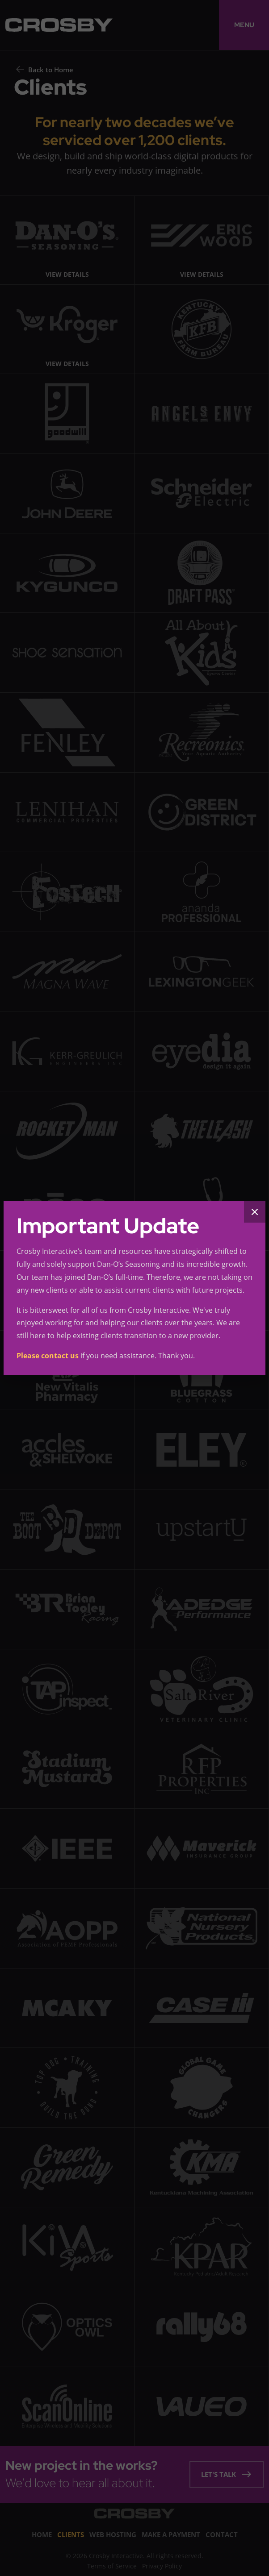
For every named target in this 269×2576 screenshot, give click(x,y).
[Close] (254, 1212)
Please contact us (48, 1356)
